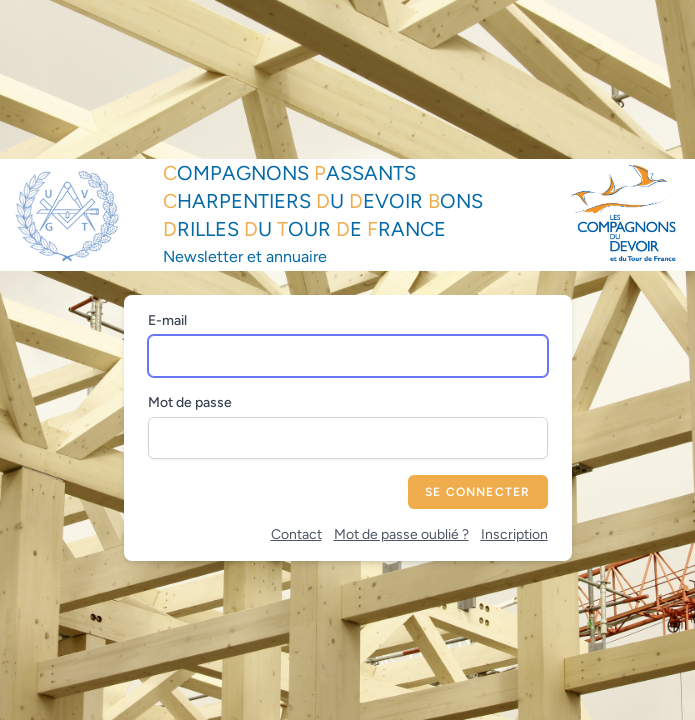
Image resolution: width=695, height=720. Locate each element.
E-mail (167, 320)
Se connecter (477, 492)
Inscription (514, 534)
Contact (296, 534)
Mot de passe (190, 402)
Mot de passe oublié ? (401, 534)
